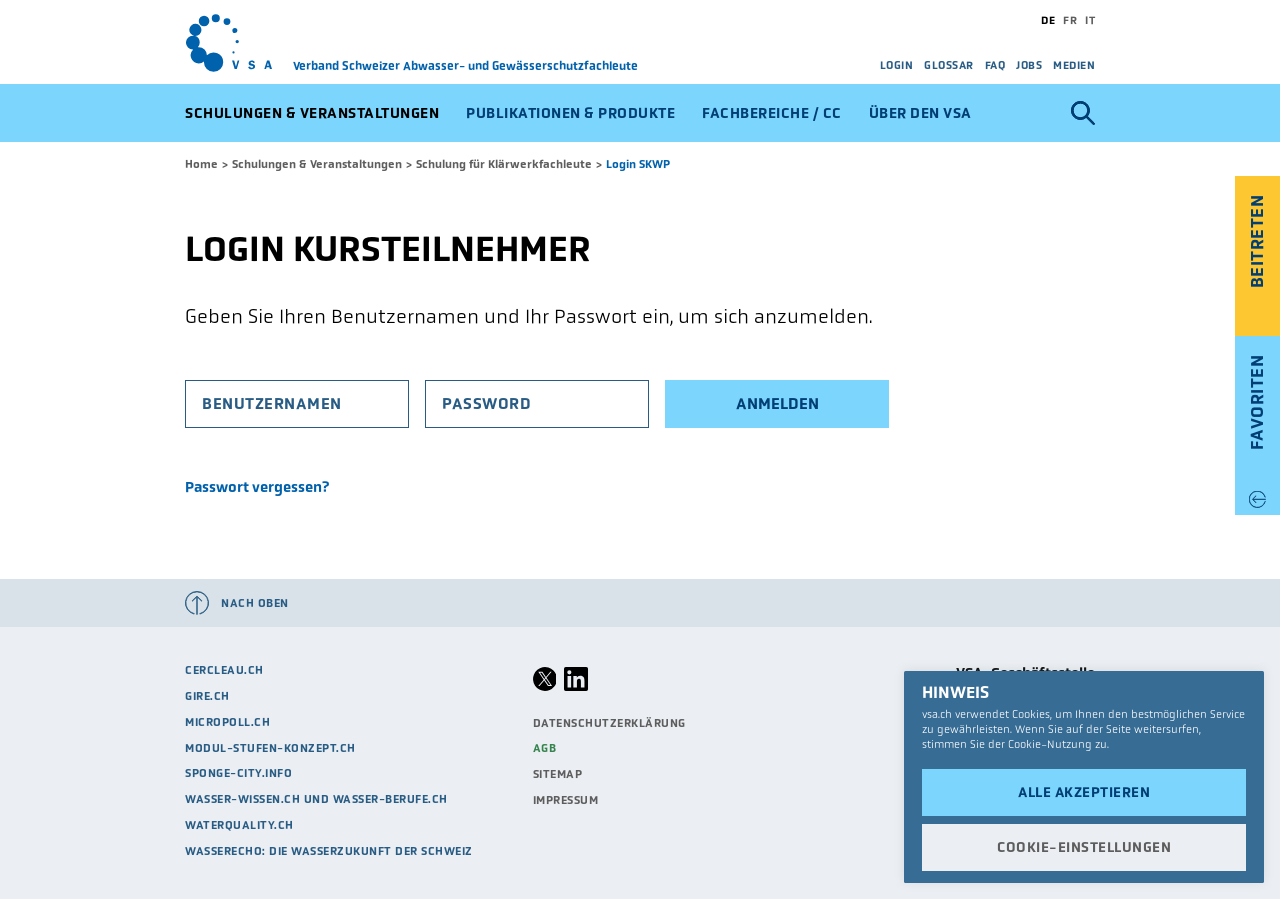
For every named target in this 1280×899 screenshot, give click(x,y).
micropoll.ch (227, 722)
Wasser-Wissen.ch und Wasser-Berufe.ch (316, 799)
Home (201, 164)
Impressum (566, 800)
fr (1070, 20)
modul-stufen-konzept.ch (270, 748)
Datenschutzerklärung (609, 723)
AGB (545, 748)
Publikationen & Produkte (570, 113)
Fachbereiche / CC (772, 113)
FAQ (995, 65)
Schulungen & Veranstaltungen (312, 113)
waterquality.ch (239, 825)
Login (897, 65)
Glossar (949, 65)
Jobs (1029, 65)
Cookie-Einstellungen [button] (1084, 847)
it (1090, 20)
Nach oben (255, 603)
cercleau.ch (224, 670)
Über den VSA (920, 113)
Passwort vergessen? (257, 487)
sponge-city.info (238, 773)
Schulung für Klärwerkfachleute (504, 164)
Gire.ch (207, 696)
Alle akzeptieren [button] (1084, 792)
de (1048, 20)
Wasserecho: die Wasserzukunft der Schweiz (329, 851)
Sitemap (558, 774)
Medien (1074, 65)
